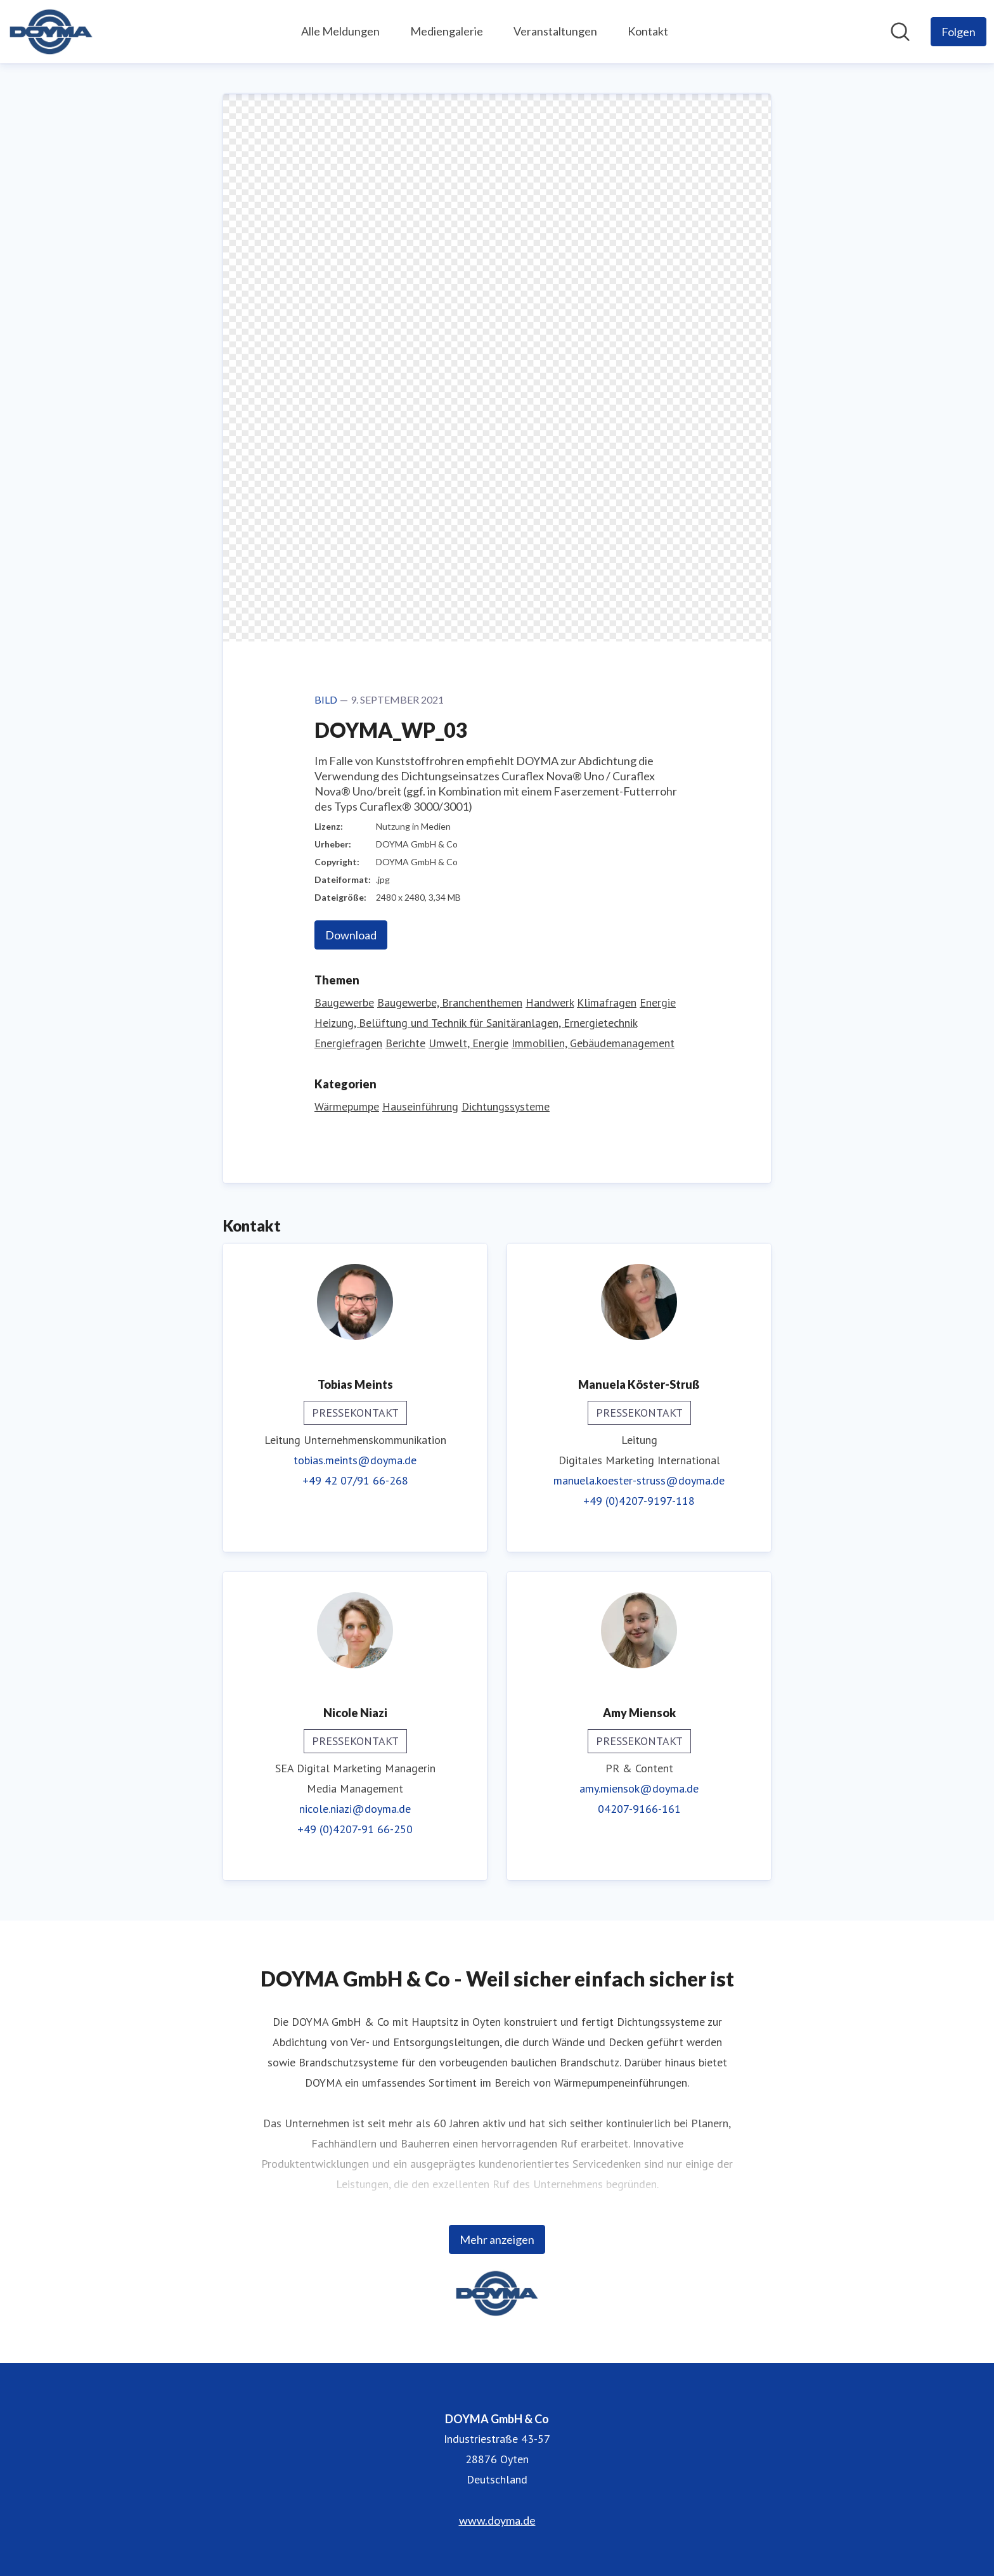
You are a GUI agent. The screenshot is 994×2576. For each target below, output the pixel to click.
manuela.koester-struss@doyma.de (639, 1480)
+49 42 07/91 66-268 (355, 1480)
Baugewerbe (344, 1002)
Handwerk (550, 1002)
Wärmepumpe (346, 1106)
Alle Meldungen (340, 31)
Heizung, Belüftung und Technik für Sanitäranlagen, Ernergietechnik (475, 1022)
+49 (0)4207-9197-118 (639, 1500)
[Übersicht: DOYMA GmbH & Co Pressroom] (51, 32)
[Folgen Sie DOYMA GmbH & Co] (958, 31)
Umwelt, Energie (468, 1043)
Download (351, 935)
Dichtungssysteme (506, 1106)
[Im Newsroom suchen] (900, 32)
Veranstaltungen (555, 31)
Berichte (405, 1043)
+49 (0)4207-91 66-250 (355, 1829)
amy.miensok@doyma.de (639, 1788)
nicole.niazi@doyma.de (355, 1808)
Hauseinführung (420, 1106)
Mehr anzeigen (497, 2239)
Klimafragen (606, 1002)
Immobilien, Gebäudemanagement (593, 1043)
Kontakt (648, 31)
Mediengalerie (446, 31)
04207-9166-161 (639, 1808)
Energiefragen (348, 1043)
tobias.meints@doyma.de (355, 1460)
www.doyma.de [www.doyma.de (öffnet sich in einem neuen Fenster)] (497, 2520)
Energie (658, 1002)
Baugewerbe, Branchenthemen (449, 1002)
